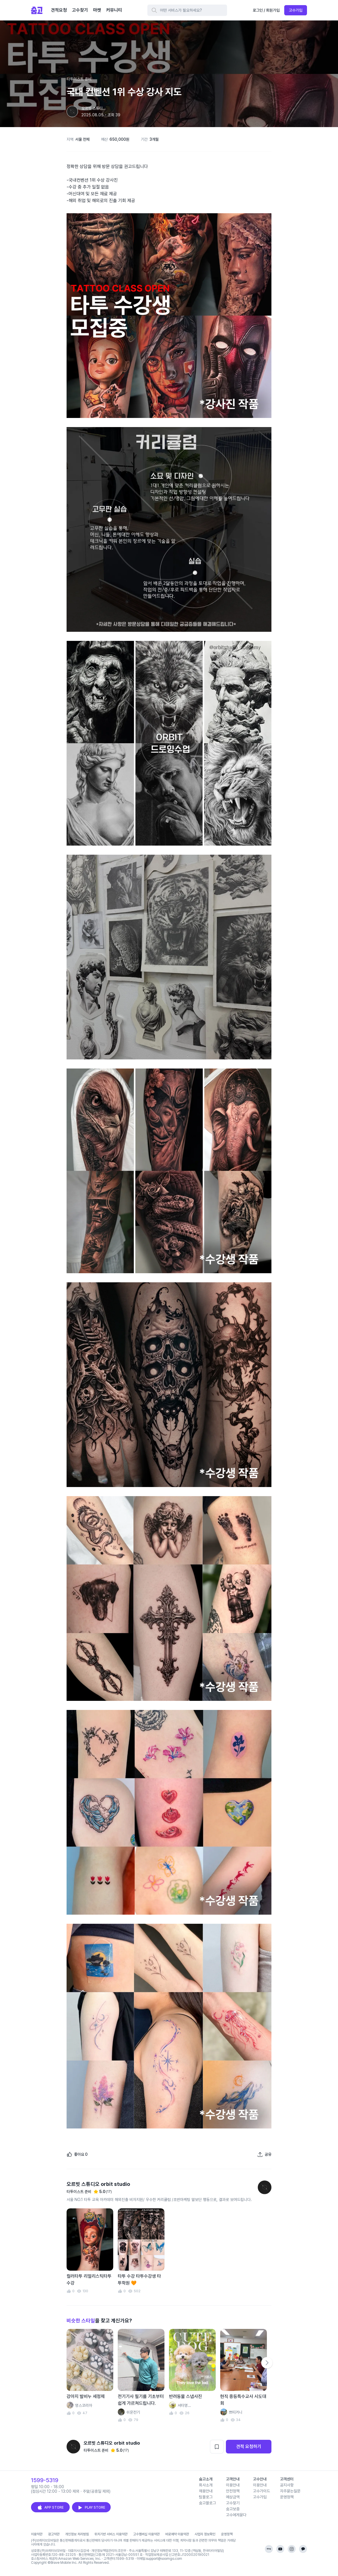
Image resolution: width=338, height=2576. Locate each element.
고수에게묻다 (236, 2515)
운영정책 (287, 2497)
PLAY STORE (91, 2507)
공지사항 (287, 2485)
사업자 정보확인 (205, 2534)
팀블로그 (206, 2497)
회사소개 (206, 2485)
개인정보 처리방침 (77, 2534)
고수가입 (295, 10)
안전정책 (233, 2491)
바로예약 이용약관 (177, 2534)
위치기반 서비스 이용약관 (110, 2534)
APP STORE (50, 2507)
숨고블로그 (207, 2503)
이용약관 (36, 2534)
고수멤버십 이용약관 (146, 2534)
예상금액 (233, 2497)
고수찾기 (233, 2503)
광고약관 (53, 2534)
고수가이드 (261, 2491)
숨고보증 (233, 2509)
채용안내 (206, 2491)
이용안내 (233, 2485)
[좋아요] (77, 2154)
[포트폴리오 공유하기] (264, 2154)
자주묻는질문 (290, 2491)
